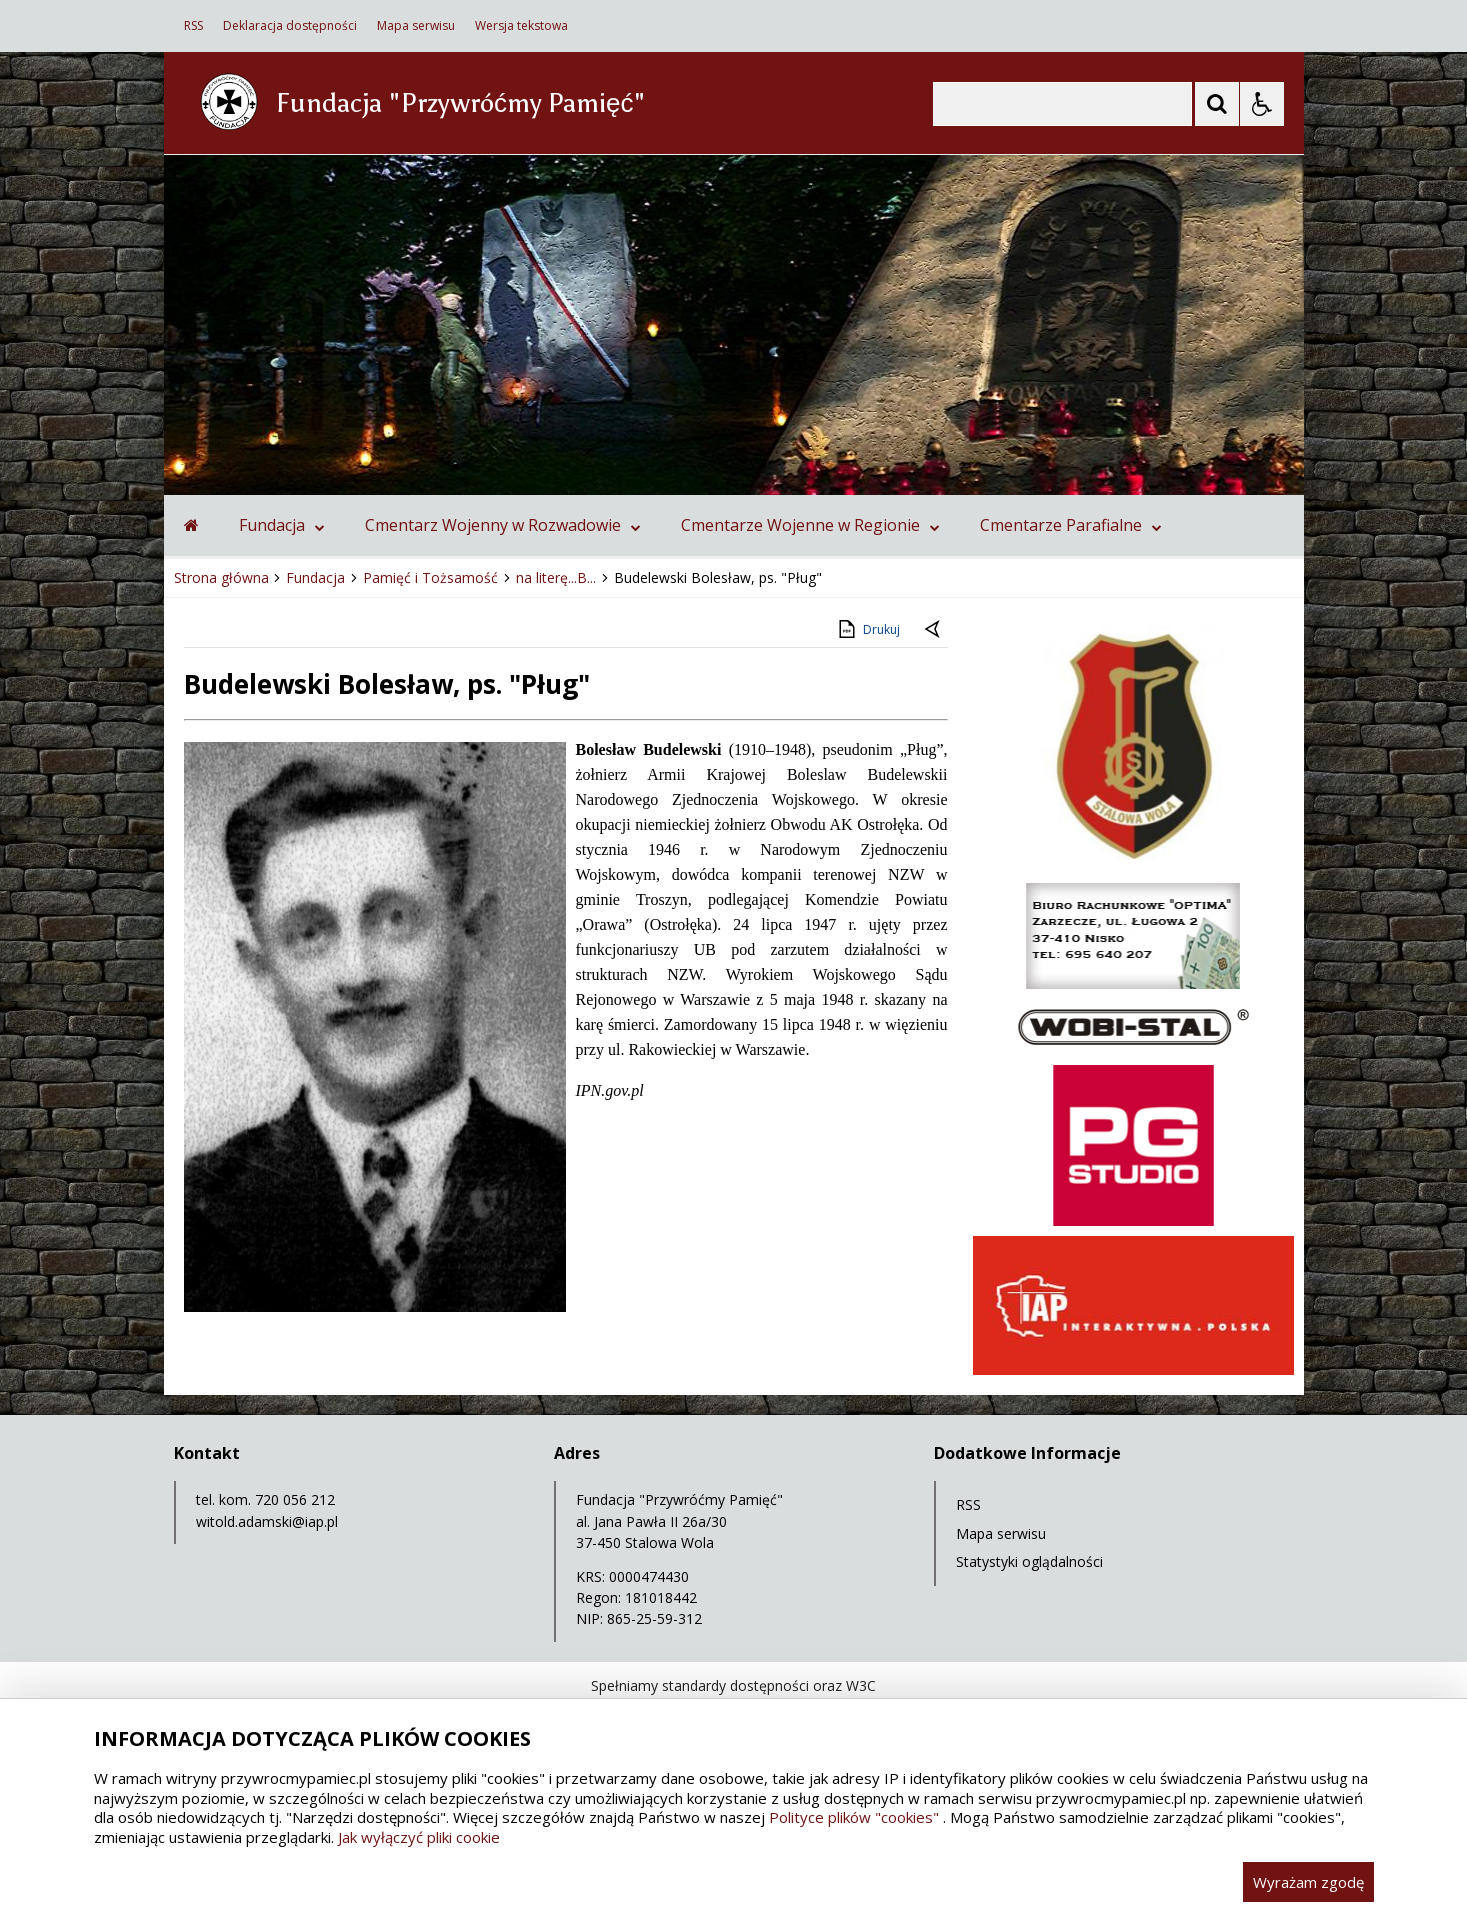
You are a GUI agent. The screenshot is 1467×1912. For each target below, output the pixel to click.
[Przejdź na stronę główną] (191, 525)
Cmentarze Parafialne (1071, 525)
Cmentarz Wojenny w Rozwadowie (503, 525)
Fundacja (282, 525)
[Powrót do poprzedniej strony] (934, 630)
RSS (193, 26)
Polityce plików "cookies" (854, 1817)
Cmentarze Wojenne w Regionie (810, 525)
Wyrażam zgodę (1308, 1882)
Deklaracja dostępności (290, 26)
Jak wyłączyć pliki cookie (419, 1837)
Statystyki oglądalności (1029, 1561)
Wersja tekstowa (521, 26)
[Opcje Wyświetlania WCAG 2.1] (1262, 104)
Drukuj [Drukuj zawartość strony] (867, 629)
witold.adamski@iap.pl (267, 1521)
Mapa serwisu (416, 26)
